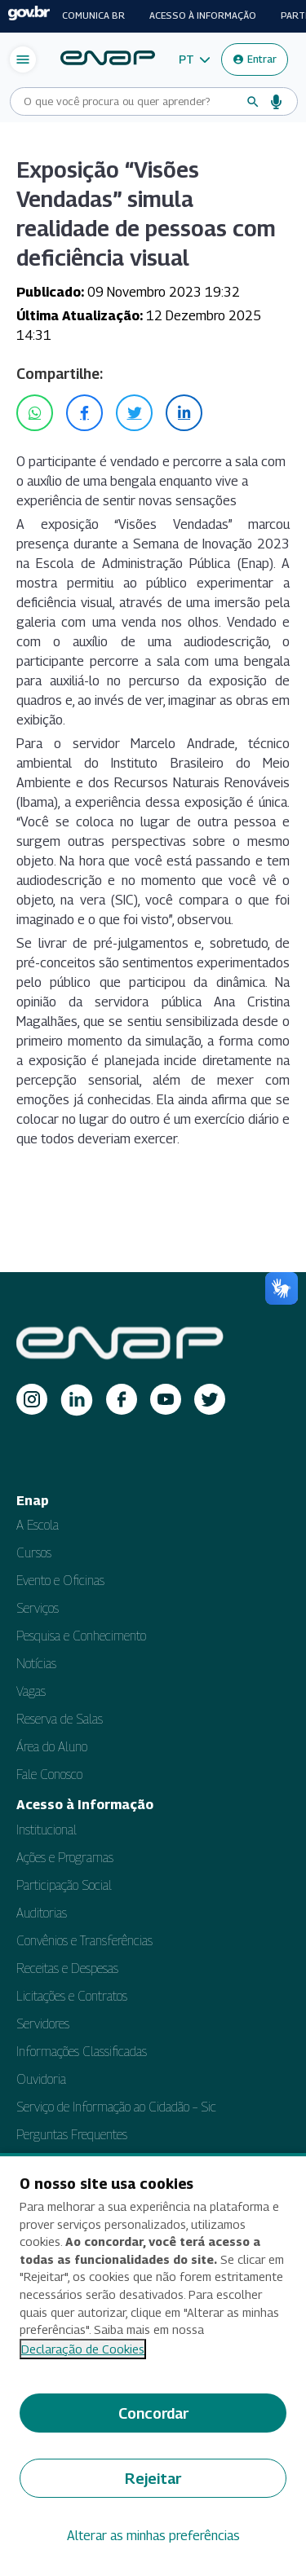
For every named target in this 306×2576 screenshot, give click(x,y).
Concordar (153, 2413)
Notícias (36, 1663)
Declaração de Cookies (82, 2349)
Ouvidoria (41, 2079)
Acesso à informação (202, 15)
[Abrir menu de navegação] (23, 59)
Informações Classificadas (81, 2051)
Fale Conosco (49, 1774)
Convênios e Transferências (84, 1941)
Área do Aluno (51, 1747)
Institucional (46, 1830)
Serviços (37, 1608)
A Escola (37, 1525)
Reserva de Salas (59, 1719)
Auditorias (41, 1913)
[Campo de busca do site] (130, 101)
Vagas (31, 1691)
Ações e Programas (64, 1857)
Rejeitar (153, 2478)
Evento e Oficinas (60, 1580)
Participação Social (64, 1885)
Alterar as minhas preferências (153, 2535)
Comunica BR (93, 15)
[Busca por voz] (276, 102)
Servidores (42, 2024)
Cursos (33, 1553)
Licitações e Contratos (71, 1996)
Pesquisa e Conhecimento (81, 1636)
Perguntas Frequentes (71, 2134)
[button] (195, 59)
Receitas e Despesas (67, 1968)
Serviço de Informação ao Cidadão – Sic (116, 2107)
